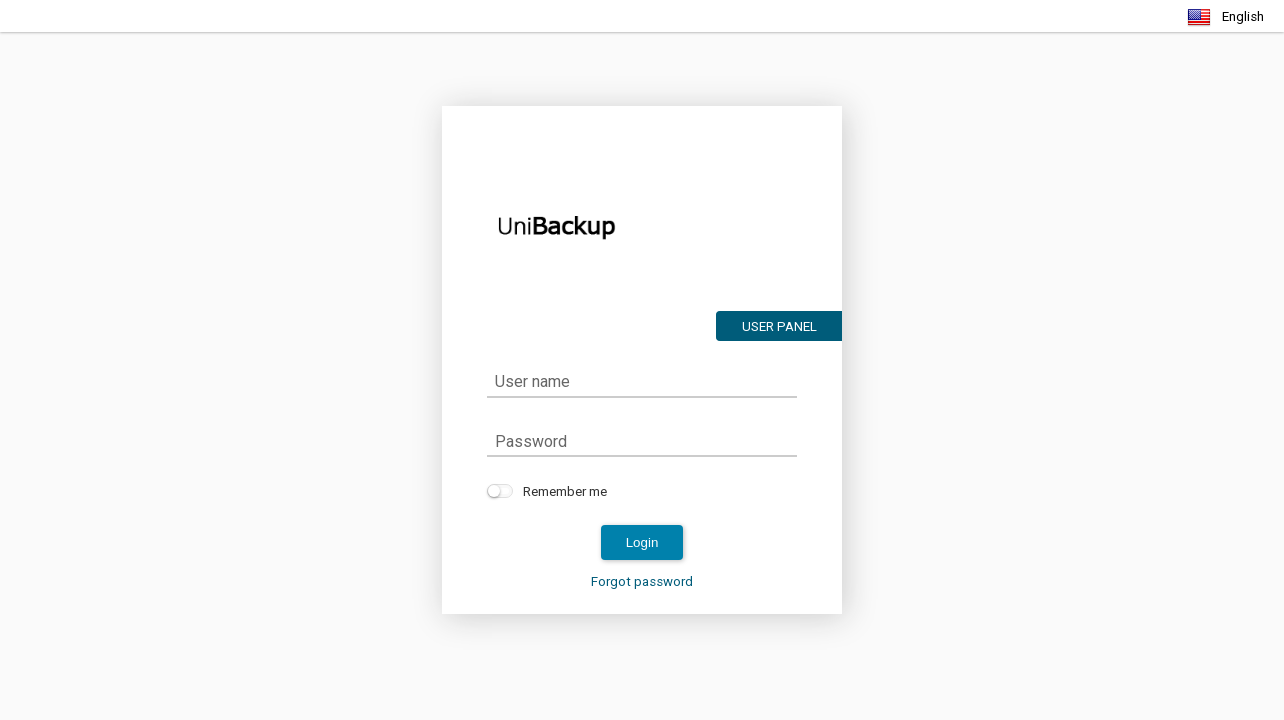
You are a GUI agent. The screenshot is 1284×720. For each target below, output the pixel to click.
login (642, 542)
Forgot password (642, 581)
